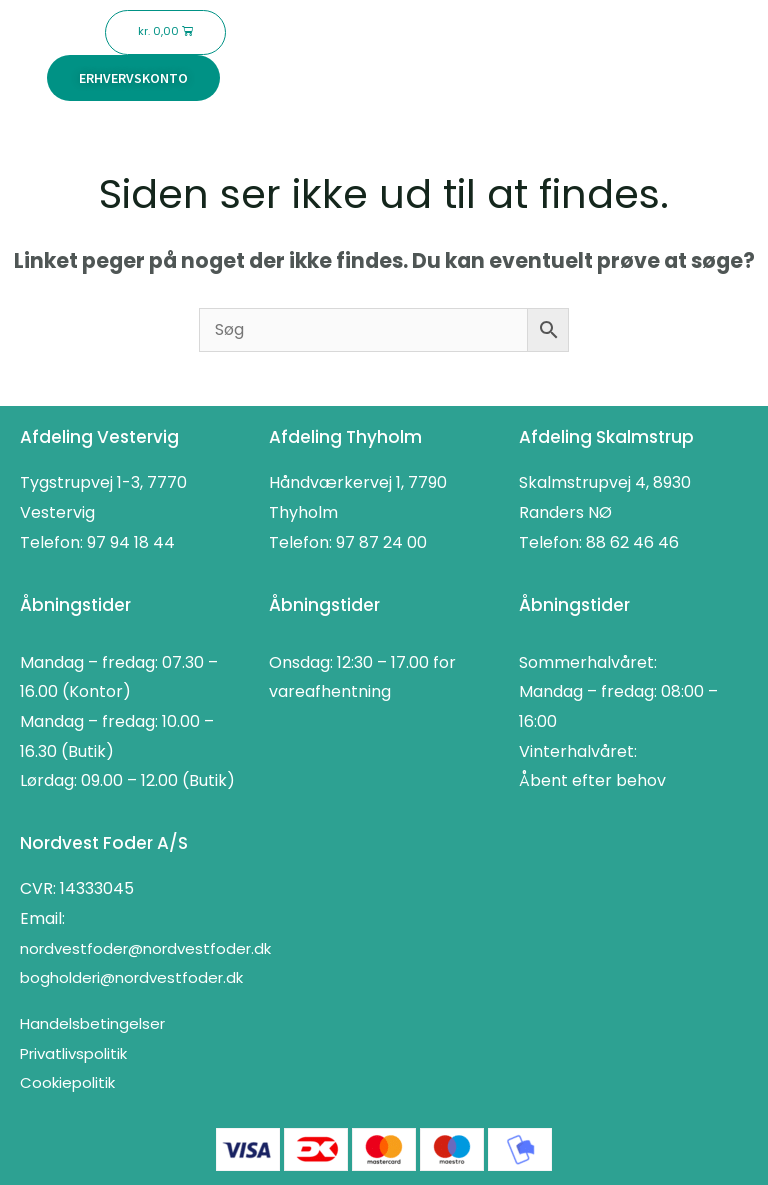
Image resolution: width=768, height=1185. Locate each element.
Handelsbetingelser (92, 1023)
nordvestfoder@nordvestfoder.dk (145, 948)
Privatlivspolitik (73, 1053)
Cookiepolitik (67, 1082)
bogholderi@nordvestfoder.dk (131, 977)
